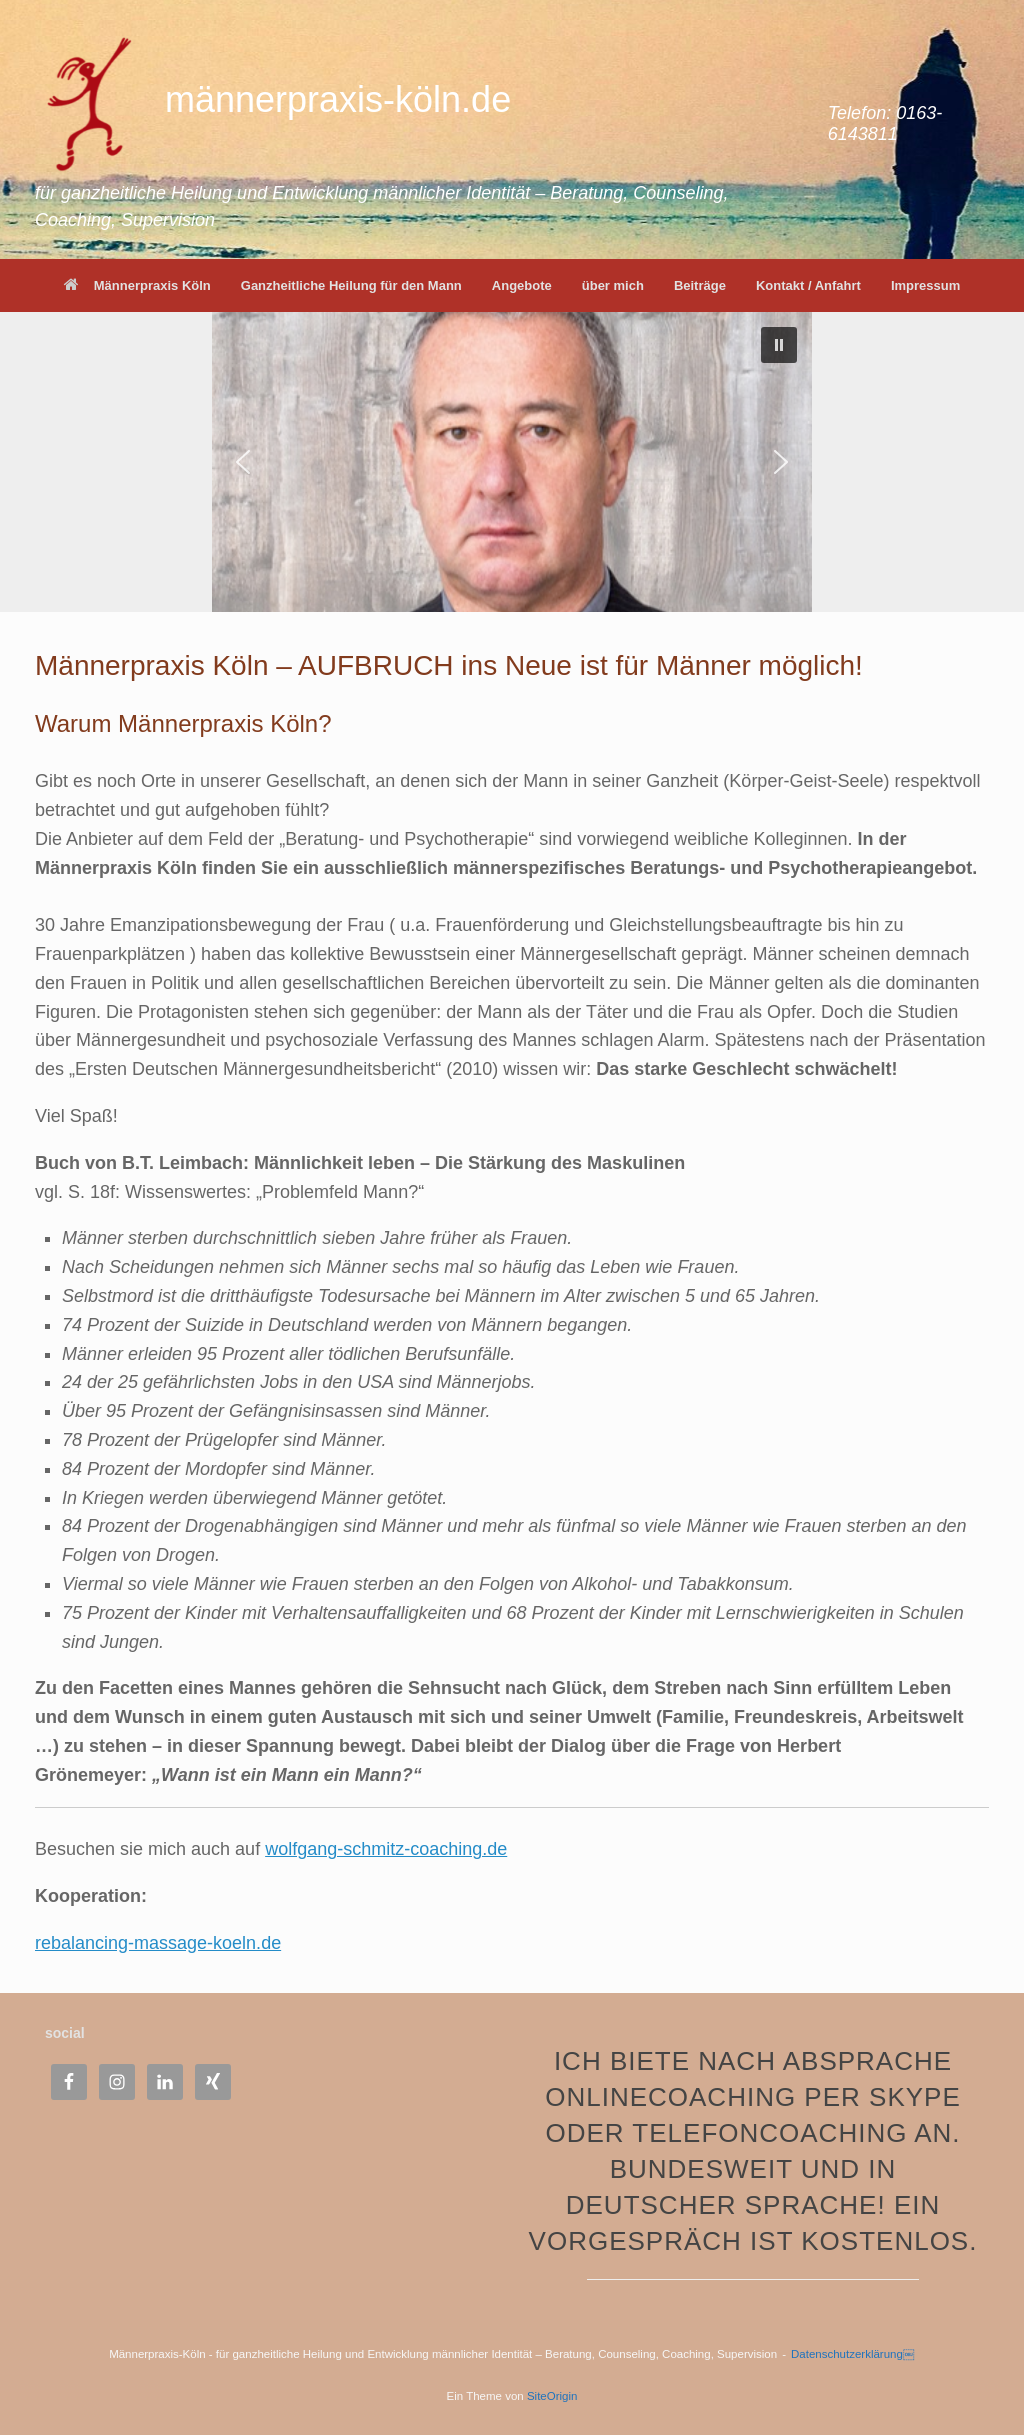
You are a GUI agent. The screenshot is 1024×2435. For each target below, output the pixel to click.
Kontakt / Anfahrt (808, 285)
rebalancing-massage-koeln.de (158, 1943)
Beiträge (700, 285)
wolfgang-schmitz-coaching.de (386, 1849)
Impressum (925, 285)
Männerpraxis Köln (137, 285)
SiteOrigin (552, 2396)
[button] (779, 345)
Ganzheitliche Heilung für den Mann (351, 285)
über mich (613, 285)
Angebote (522, 285)
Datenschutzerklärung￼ (853, 2354)
